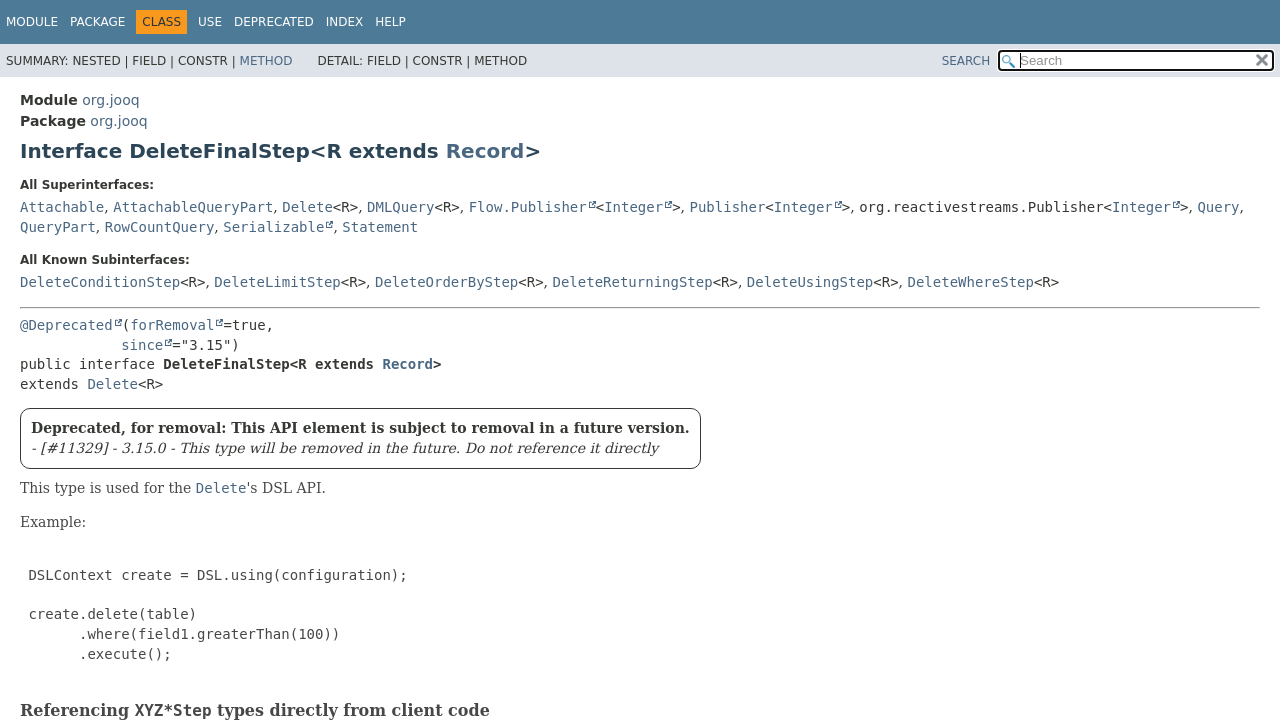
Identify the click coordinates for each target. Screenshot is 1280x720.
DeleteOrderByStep (446, 282)
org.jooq (110, 100)
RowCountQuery (160, 227)
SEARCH (966, 61)
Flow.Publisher (528, 207)
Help (390, 22)
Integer (633, 207)
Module (32, 22)
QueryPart (58, 227)
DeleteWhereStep (971, 282)
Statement (380, 227)
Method (266, 61)
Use (210, 22)
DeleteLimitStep (277, 282)
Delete (307, 207)
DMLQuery (400, 207)
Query (1218, 207)
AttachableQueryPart (193, 207)
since (142, 345)
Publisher (728, 207)
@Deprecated (66, 325)
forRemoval (172, 325)
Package (97, 22)
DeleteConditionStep (100, 282)
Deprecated (274, 22)
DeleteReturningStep (633, 282)
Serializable (273, 227)
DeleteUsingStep (810, 282)
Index (345, 22)
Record (485, 151)
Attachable (62, 207)
